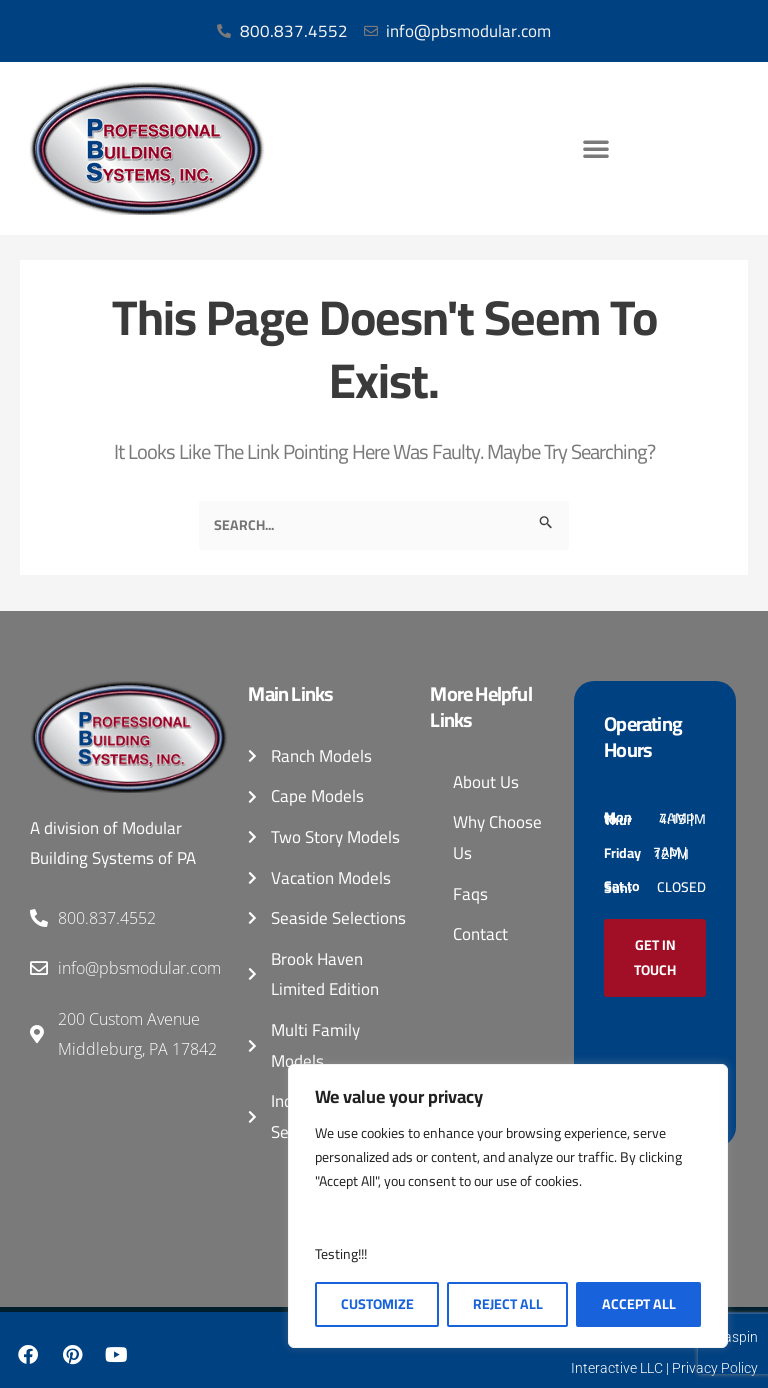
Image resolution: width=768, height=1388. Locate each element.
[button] (596, 148)
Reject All (508, 1304)
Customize (377, 1304)
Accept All (639, 1304)
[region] (508, 1206)
